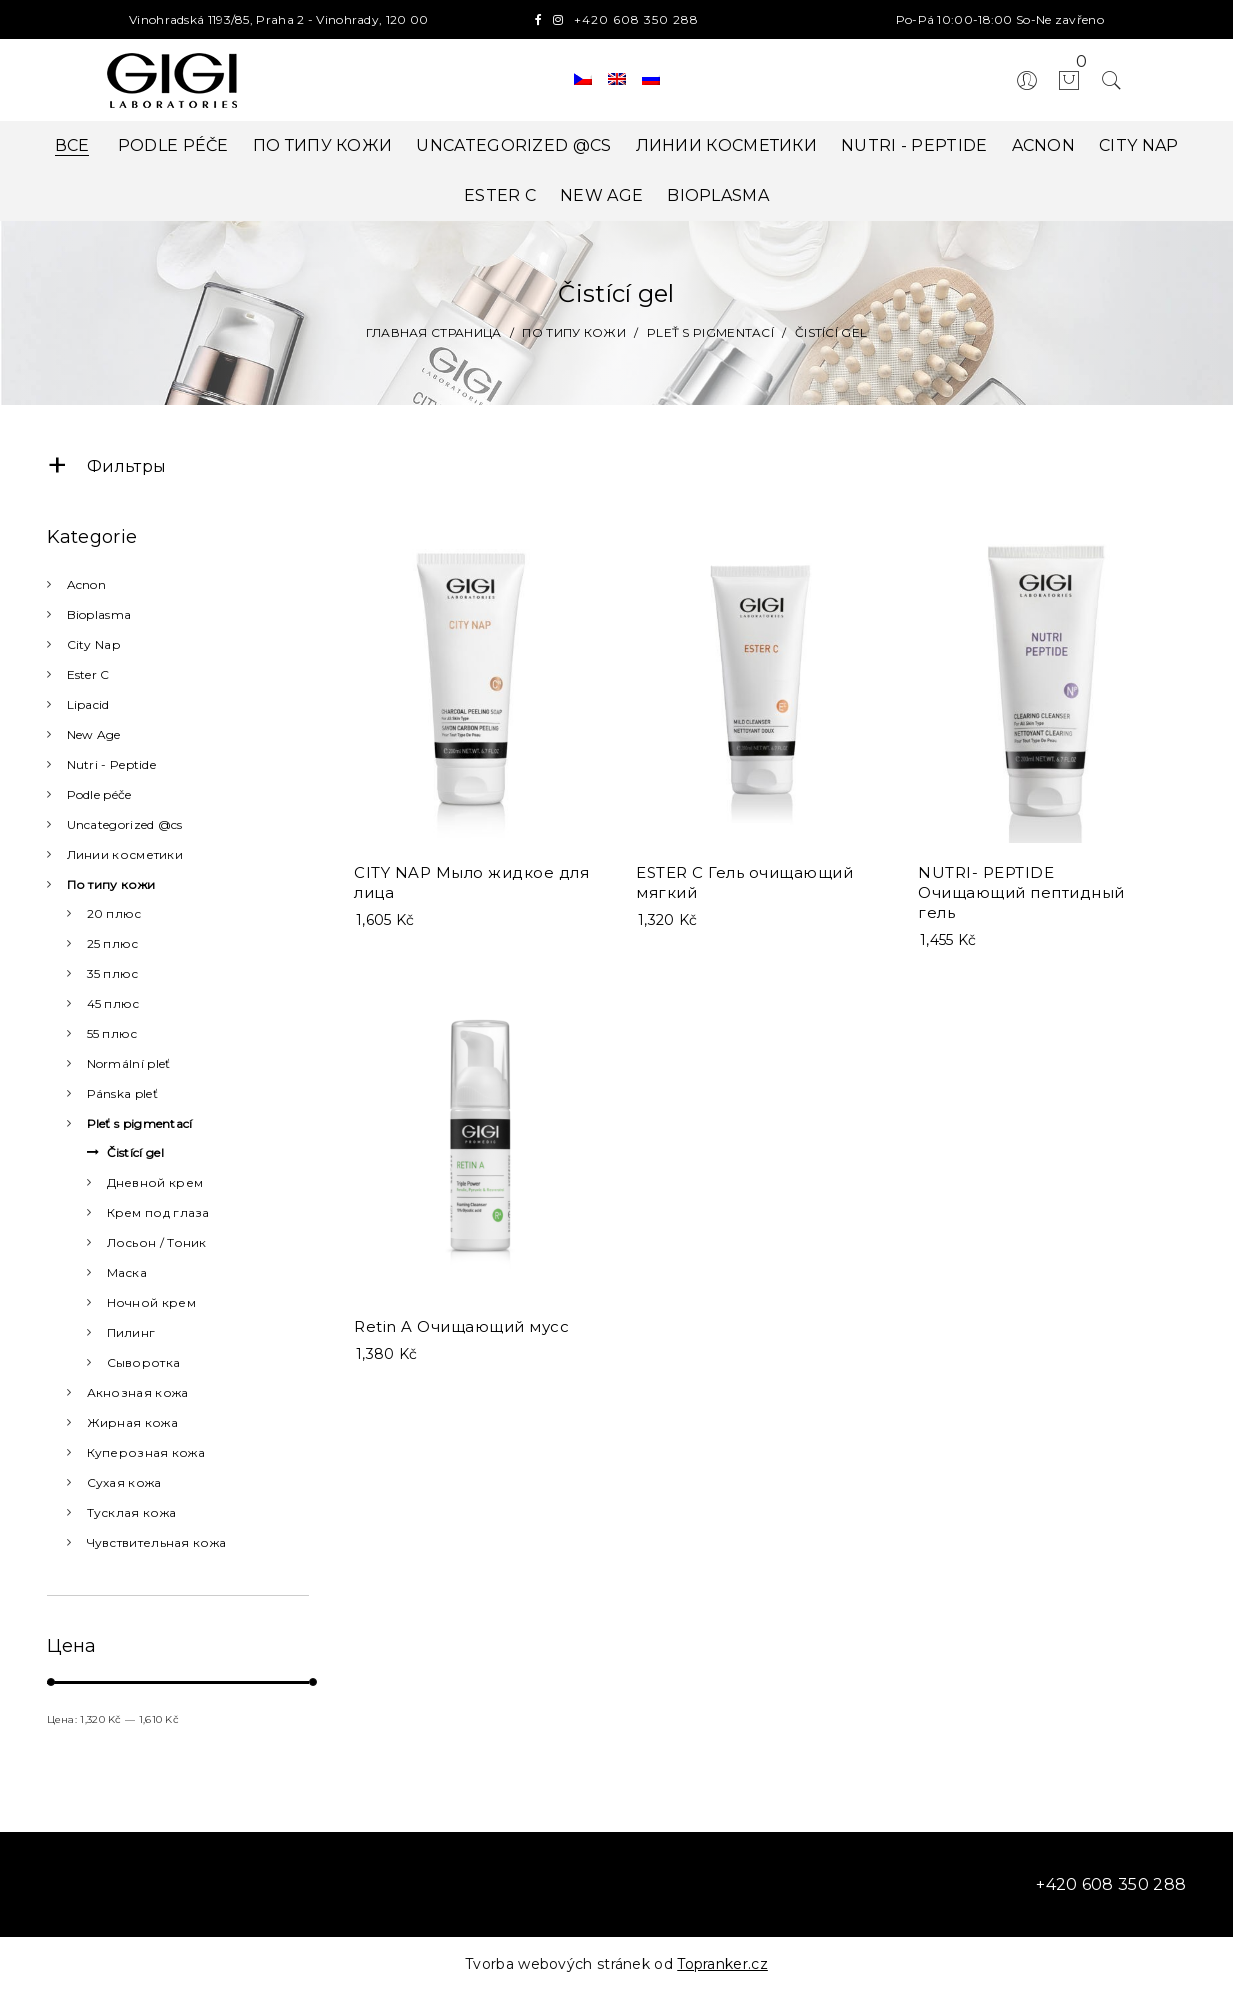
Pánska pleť (122, 1093)
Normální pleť (129, 1063)
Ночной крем (151, 1302)
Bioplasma (718, 195)
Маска (127, 1272)
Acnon (1044, 145)
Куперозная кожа (146, 1452)
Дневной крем (155, 1182)
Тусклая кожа (132, 1512)
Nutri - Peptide (914, 145)
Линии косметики (727, 145)
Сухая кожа (124, 1482)
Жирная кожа (132, 1422)
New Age (601, 195)
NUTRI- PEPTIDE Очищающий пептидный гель (1021, 892)
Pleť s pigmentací (140, 1123)
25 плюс (113, 943)
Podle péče (173, 145)
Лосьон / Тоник (157, 1242)
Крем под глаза (158, 1212)
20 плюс (114, 913)
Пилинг (131, 1332)
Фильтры (107, 466)
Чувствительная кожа (157, 1542)
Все (72, 145)
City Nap (1138, 145)
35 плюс (113, 973)
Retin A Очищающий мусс (461, 1317)
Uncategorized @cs (513, 145)
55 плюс (112, 1033)
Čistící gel (135, 1152)
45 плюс (113, 1003)
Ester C (500, 195)
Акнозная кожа (138, 1392)
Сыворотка (144, 1362)
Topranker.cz (722, 1964)
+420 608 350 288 (636, 19)
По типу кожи (323, 145)
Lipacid (88, 704)
